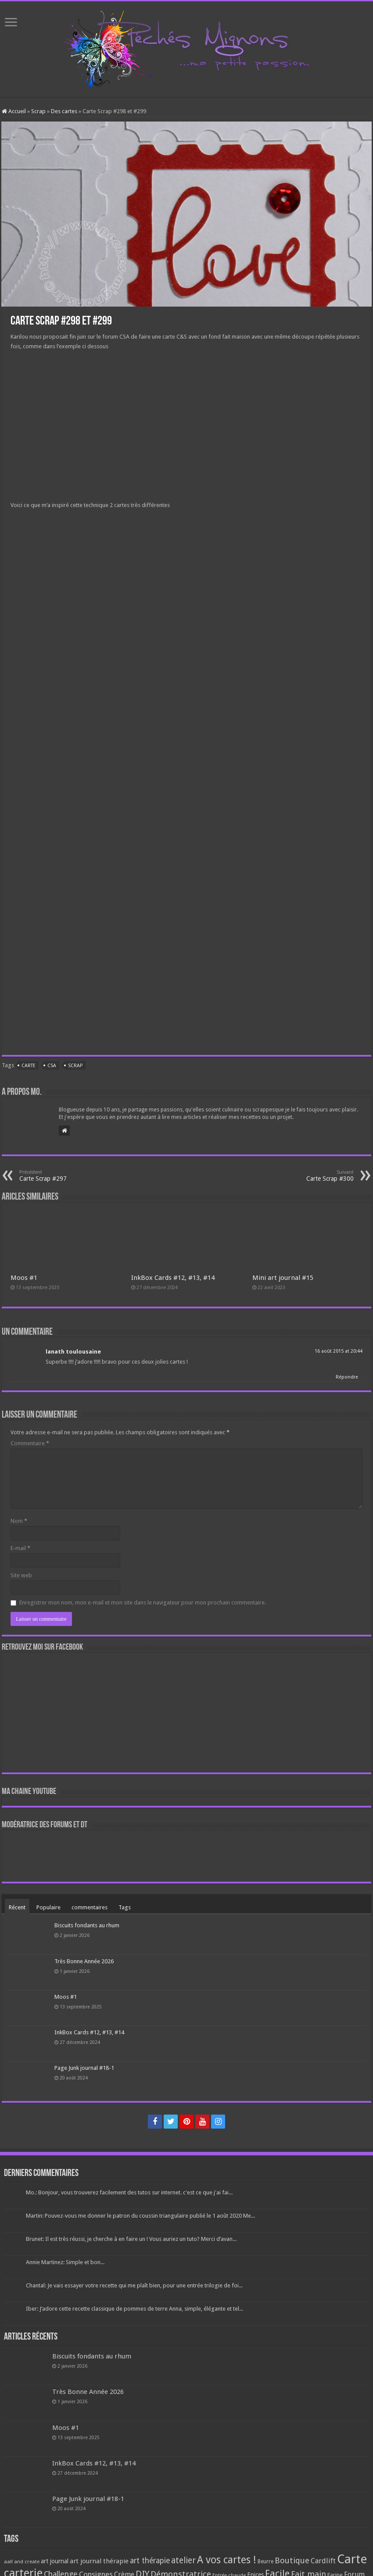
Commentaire (30, 1443)
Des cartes (64, 111)
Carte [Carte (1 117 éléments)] (352, 2559)
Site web (21, 1575)
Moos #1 (24, 1278)
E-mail (20, 1548)
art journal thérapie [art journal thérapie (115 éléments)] (99, 2561)
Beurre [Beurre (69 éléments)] (265, 2561)
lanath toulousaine (73, 1351)
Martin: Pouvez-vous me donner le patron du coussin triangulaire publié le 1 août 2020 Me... (140, 2215)
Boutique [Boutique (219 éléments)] (292, 2560)
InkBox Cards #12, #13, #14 (173, 1278)
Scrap (38, 111)
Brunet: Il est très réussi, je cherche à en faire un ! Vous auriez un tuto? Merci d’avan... (131, 2239)
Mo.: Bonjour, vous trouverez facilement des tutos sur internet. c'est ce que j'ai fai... (129, 2192)
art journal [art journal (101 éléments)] (54, 2561)
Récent (17, 1907)
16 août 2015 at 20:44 (338, 1351)
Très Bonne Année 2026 (84, 1961)
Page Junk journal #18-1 (84, 2068)
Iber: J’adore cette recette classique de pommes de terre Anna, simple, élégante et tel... (134, 2308)
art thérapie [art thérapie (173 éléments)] (150, 2560)
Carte (29, 1065)
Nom (19, 1521)
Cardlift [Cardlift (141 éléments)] (323, 2561)
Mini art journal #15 (282, 1278)
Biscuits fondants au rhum (86, 1925)
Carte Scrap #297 (64, 1175)
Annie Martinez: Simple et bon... (65, 2262)
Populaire (48, 1907)
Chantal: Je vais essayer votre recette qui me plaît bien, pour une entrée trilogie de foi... (134, 2285)
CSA (51, 1065)
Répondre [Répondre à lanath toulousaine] (347, 1377)
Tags (124, 1907)
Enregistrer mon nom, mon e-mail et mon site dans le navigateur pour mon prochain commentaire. (142, 1602)
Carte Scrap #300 (309, 1175)
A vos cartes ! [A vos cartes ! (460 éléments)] (226, 2560)
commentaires (90, 1907)
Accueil (14, 111)
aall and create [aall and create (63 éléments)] (21, 2561)
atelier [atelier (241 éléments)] (183, 2560)
